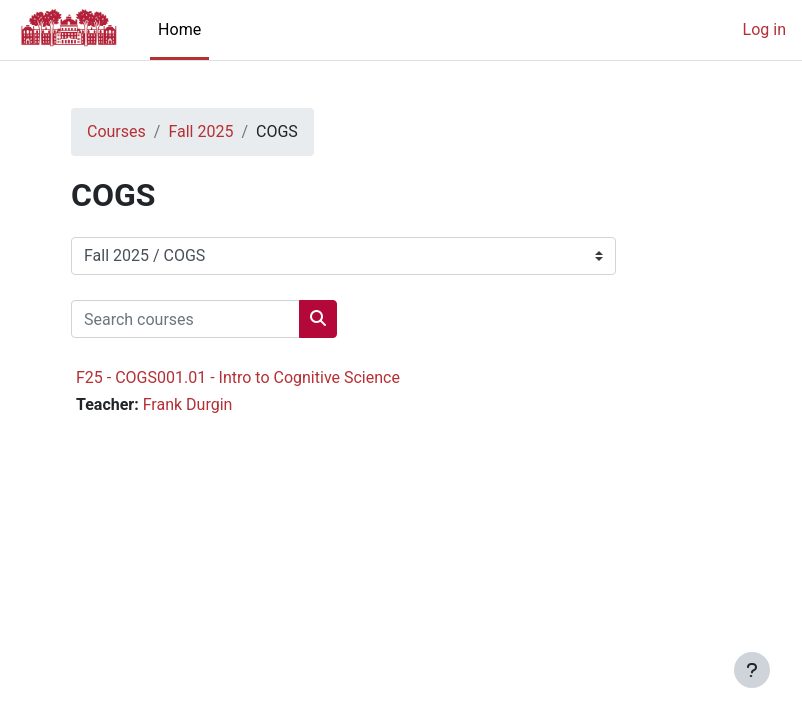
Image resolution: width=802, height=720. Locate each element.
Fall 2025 (200, 131)
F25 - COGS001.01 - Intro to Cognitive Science (238, 377)
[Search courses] (185, 319)
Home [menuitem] (179, 29)
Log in (764, 29)
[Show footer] (752, 670)
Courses (116, 131)
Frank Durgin (188, 404)
